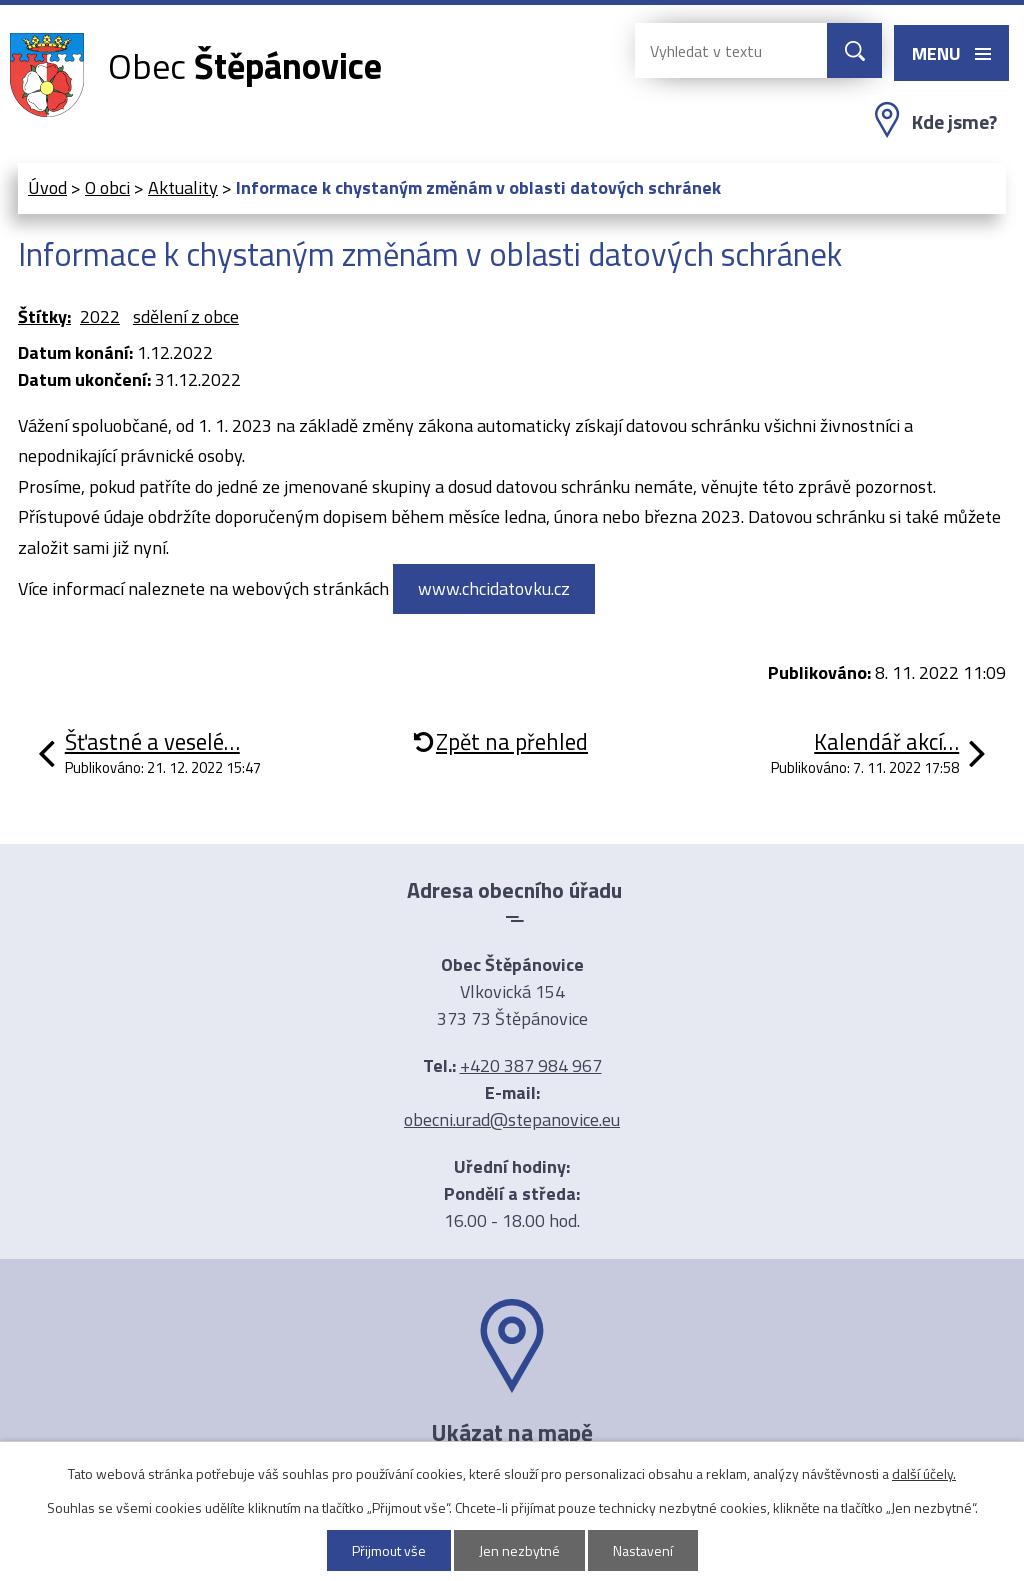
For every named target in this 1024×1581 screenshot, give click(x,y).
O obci (107, 187)
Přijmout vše (389, 1550)
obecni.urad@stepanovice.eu (512, 1119)
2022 (100, 316)
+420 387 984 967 (531, 1065)
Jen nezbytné (519, 1550)
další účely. (924, 1473)
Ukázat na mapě (512, 1432)
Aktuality (183, 187)
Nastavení (643, 1550)
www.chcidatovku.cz (494, 588)
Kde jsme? (954, 122)
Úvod (47, 187)
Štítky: (44, 316)
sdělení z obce (186, 316)
